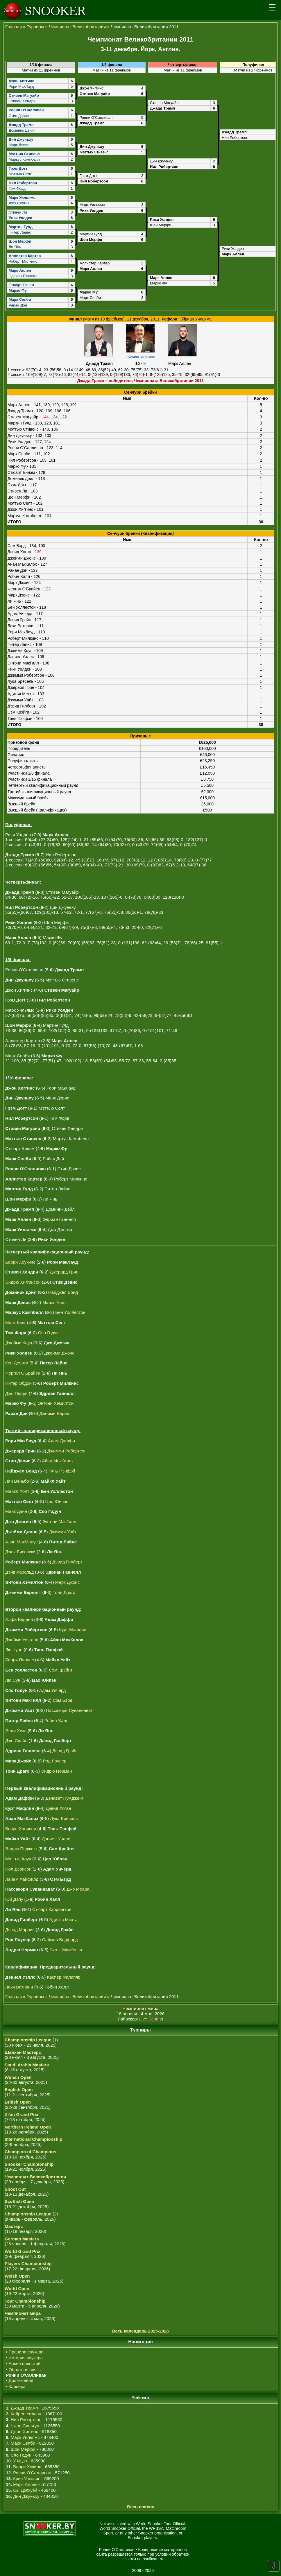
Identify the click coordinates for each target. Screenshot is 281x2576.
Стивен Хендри (22, 101)
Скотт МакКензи (66, 1949)
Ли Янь (15, 247)
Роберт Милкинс (23, 261)
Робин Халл (56, 1720)
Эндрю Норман (56, 1771)
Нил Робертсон (26, 2419)
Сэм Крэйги (60, 1669)
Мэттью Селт (20, 174)
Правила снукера (26, 2351)
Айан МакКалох (58, 1460)
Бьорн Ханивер (20, 1828)
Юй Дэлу (14, 1899)
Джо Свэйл (16, 1740)
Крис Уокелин (26, 2478)
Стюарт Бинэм (21, 285)
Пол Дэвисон (18, 1868)
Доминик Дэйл (21, 130)
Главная (13, 26)
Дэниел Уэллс (56, 1838)
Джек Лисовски (20, 1551)
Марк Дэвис (19, 145)
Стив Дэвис (19, 115)
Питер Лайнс (20, 232)
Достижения (21, 2380)
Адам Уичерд (52, 1690)
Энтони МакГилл (59, 1521)
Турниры (35, 26)
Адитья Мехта (63, 1919)
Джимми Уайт (63, 1531)
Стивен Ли (18, 212)
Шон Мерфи (23, 2449)
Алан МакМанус (21, 1541)
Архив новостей (25, 2363)
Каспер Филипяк (63, 1977)
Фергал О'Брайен (22, 1373)
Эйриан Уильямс (140, 357)
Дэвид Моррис (20, 1929)
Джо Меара (78, 1889)
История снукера (26, 2357)
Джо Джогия (19, 203)
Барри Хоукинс (20, 1261)
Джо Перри (16, 1393)
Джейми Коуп (18, 1342)
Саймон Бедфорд (60, 1939)
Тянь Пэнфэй (62, 1470)
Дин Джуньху (26, 2496)
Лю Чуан (13, 1649)
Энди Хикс (15, 1730)
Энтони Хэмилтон (56, 1403)
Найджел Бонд (63, 1292)
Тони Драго (64, 1592)
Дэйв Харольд (19, 1572)
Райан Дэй (18, 305)
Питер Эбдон (18, 1383)
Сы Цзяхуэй (25, 2490)
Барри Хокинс (27, 2466)
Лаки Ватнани (19, 1986)
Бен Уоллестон (70, 1312)
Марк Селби (23, 2443)
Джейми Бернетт (56, 1413)
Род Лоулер (55, 1760)
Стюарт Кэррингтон (51, 1909)
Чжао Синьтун (25, 2425)
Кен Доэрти (16, 1362)
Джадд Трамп (24, 2407)
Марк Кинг (15, 1322)
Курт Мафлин (72, 1629)
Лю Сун (12, 1680)
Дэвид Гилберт (67, 1561)
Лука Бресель (64, 1818)
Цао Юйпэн (57, 1501)
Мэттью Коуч (18, 1858)
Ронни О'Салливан (32, 2472)
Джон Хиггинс (24, 2431)
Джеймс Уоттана (21, 1639)
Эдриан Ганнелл (23, 276)
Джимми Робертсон (67, 1450)
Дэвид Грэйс (64, 1750)
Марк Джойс (67, 1582)
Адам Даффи (61, 1440)
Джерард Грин (64, 1271)
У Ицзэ (20, 2460)
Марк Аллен (25, 2484)
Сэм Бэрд (62, 1700)
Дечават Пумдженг (64, 1798)
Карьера (17, 2386)
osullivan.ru (160, 2559)
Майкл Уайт (54, 1302)
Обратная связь (25, 2369)
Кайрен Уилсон (26, 2413)
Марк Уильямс (25, 2437)
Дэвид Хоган (58, 1808)
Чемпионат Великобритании (77, 26)
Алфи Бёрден (19, 1619)
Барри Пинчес (19, 1659)
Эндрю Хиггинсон (23, 1282)
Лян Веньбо (17, 1481)
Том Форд (17, 188)
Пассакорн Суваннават (69, 1710)
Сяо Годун (48, 1332)
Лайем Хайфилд (21, 1879)
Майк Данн (16, 1511)
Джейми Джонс (59, 1352)
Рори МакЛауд (21, 86)
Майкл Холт (17, 1491)
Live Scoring (151, 2018)
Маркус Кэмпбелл (24, 159)
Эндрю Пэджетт (21, 1848)
